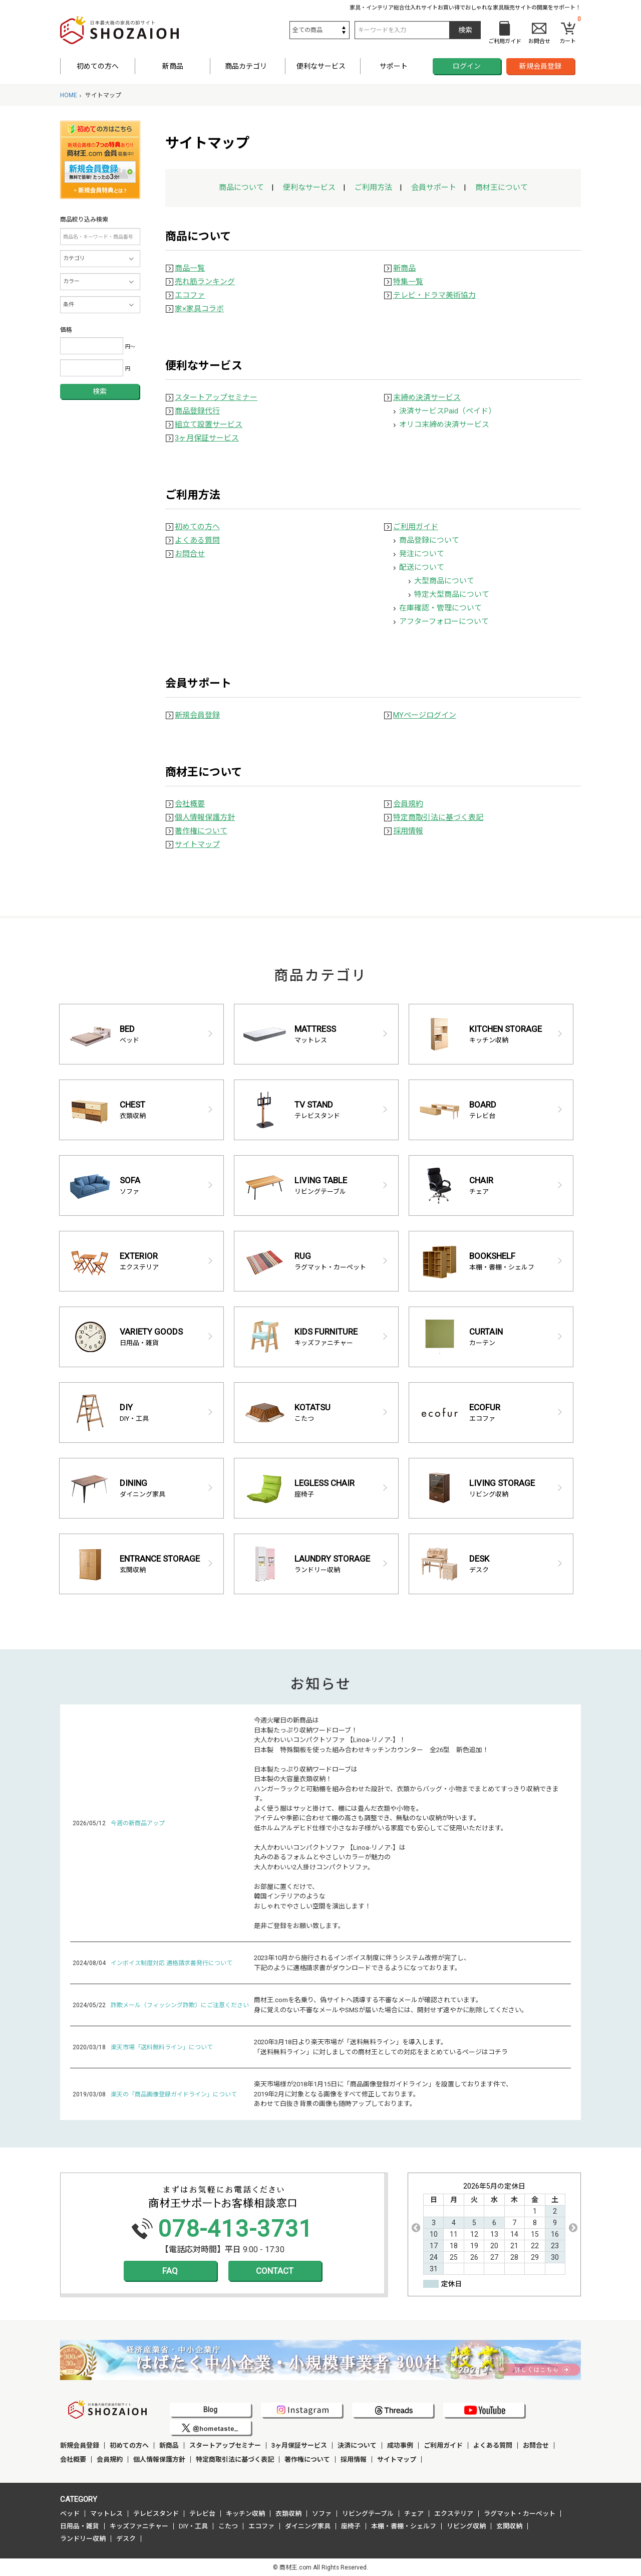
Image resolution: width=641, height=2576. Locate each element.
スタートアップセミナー (216, 397)
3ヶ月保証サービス (207, 438)
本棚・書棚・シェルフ (403, 2526)
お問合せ (190, 553)
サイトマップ (197, 844)
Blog (210, 2410)
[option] (494, 2228)
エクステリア (453, 2513)
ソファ (322, 2513)
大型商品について (444, 580)
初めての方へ (98, 66)
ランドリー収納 (83, 2538)
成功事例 (400, 2445)
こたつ (228, 2526)
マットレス (106, 2513)
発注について (421, 553)
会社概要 (190, 803)
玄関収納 (509, 2526)
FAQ (170, 2271)
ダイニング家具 (308, 2526)
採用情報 (408, 830)
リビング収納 (466, 2526)
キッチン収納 (245, 2513)
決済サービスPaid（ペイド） (447, 410)
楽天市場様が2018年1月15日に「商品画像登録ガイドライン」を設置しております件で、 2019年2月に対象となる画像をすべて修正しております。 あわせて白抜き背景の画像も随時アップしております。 (383, 2093)
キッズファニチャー (139, 2526)
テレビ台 (202, 2513)
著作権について (201, 830)
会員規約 (408, 803)
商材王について (501, 187)
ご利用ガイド (415, 526)
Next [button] (573, 2228)
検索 (100, 391)
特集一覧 (408, 281)
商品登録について (429, 540)
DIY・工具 (193, 2526)
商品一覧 (190, 268)
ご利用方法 (373, 187)
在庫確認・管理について (440, 607)
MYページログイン (424, 715)
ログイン (467, 66)
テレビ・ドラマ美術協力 (434, 295)
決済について (357, 2445)
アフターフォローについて (444, 621)
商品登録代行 (197, 410)
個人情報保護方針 (205, 817)
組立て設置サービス (208, 424)
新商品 (172, 66)
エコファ (190, 295)
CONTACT (274, 2271)
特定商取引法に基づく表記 (438, 817)
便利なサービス (309, 187)
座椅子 (351, 2526)
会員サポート (433, 187)
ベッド (70, 2513)
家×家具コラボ (199, 308)
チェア (414, 2513)
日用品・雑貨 (79, 2526)
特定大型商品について (451, 594)
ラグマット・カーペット (519, 2513)
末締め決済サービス (427, 397)
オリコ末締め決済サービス (444, 424)
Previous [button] (416, 2228)
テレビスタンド (156, 2513)
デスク (126, 2538)
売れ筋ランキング (205, 281)
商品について (241, 187)
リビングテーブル (368, 2513)
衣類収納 (288, 2513)
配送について (421, 567)
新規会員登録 (540, 66)
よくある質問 (197, 540)
